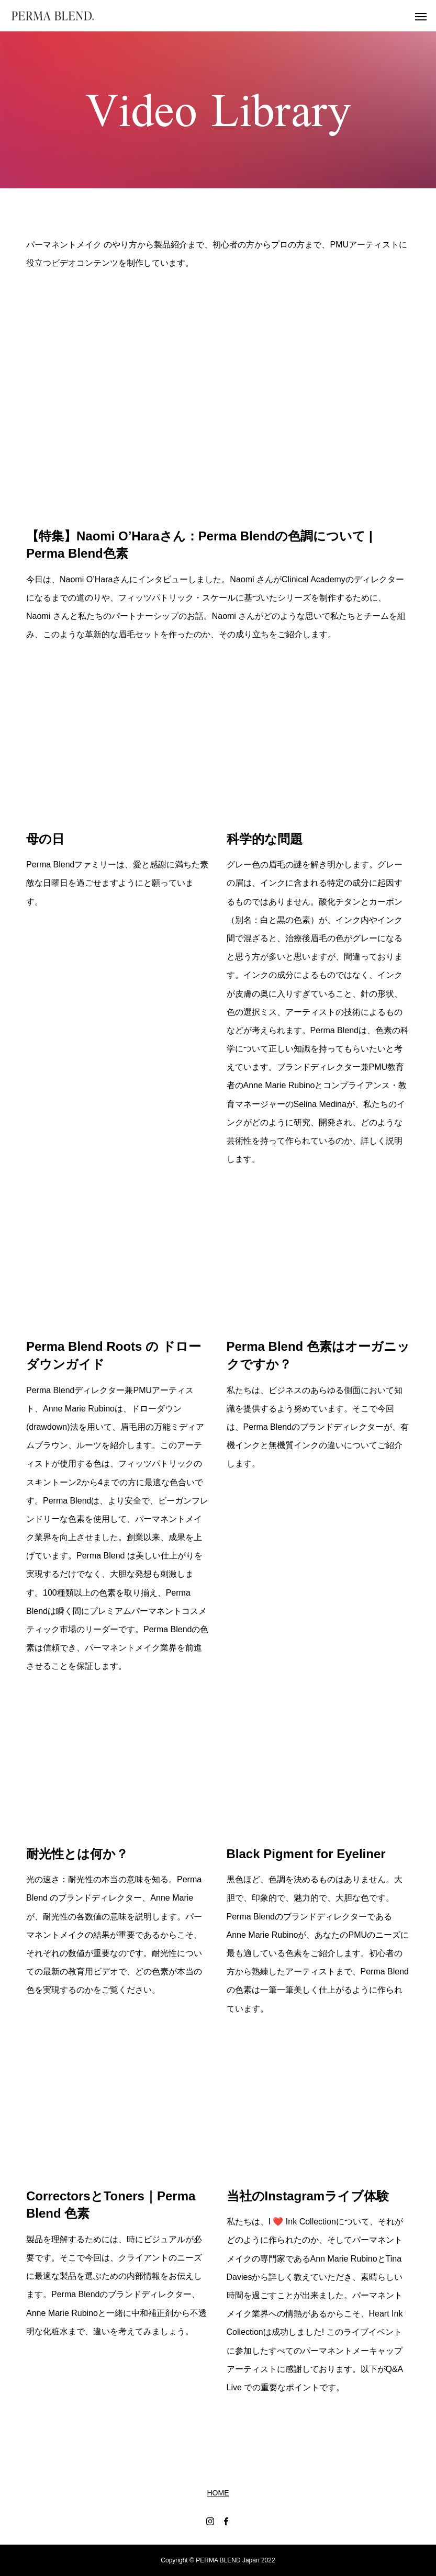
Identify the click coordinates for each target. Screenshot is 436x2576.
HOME (218, 2493)
